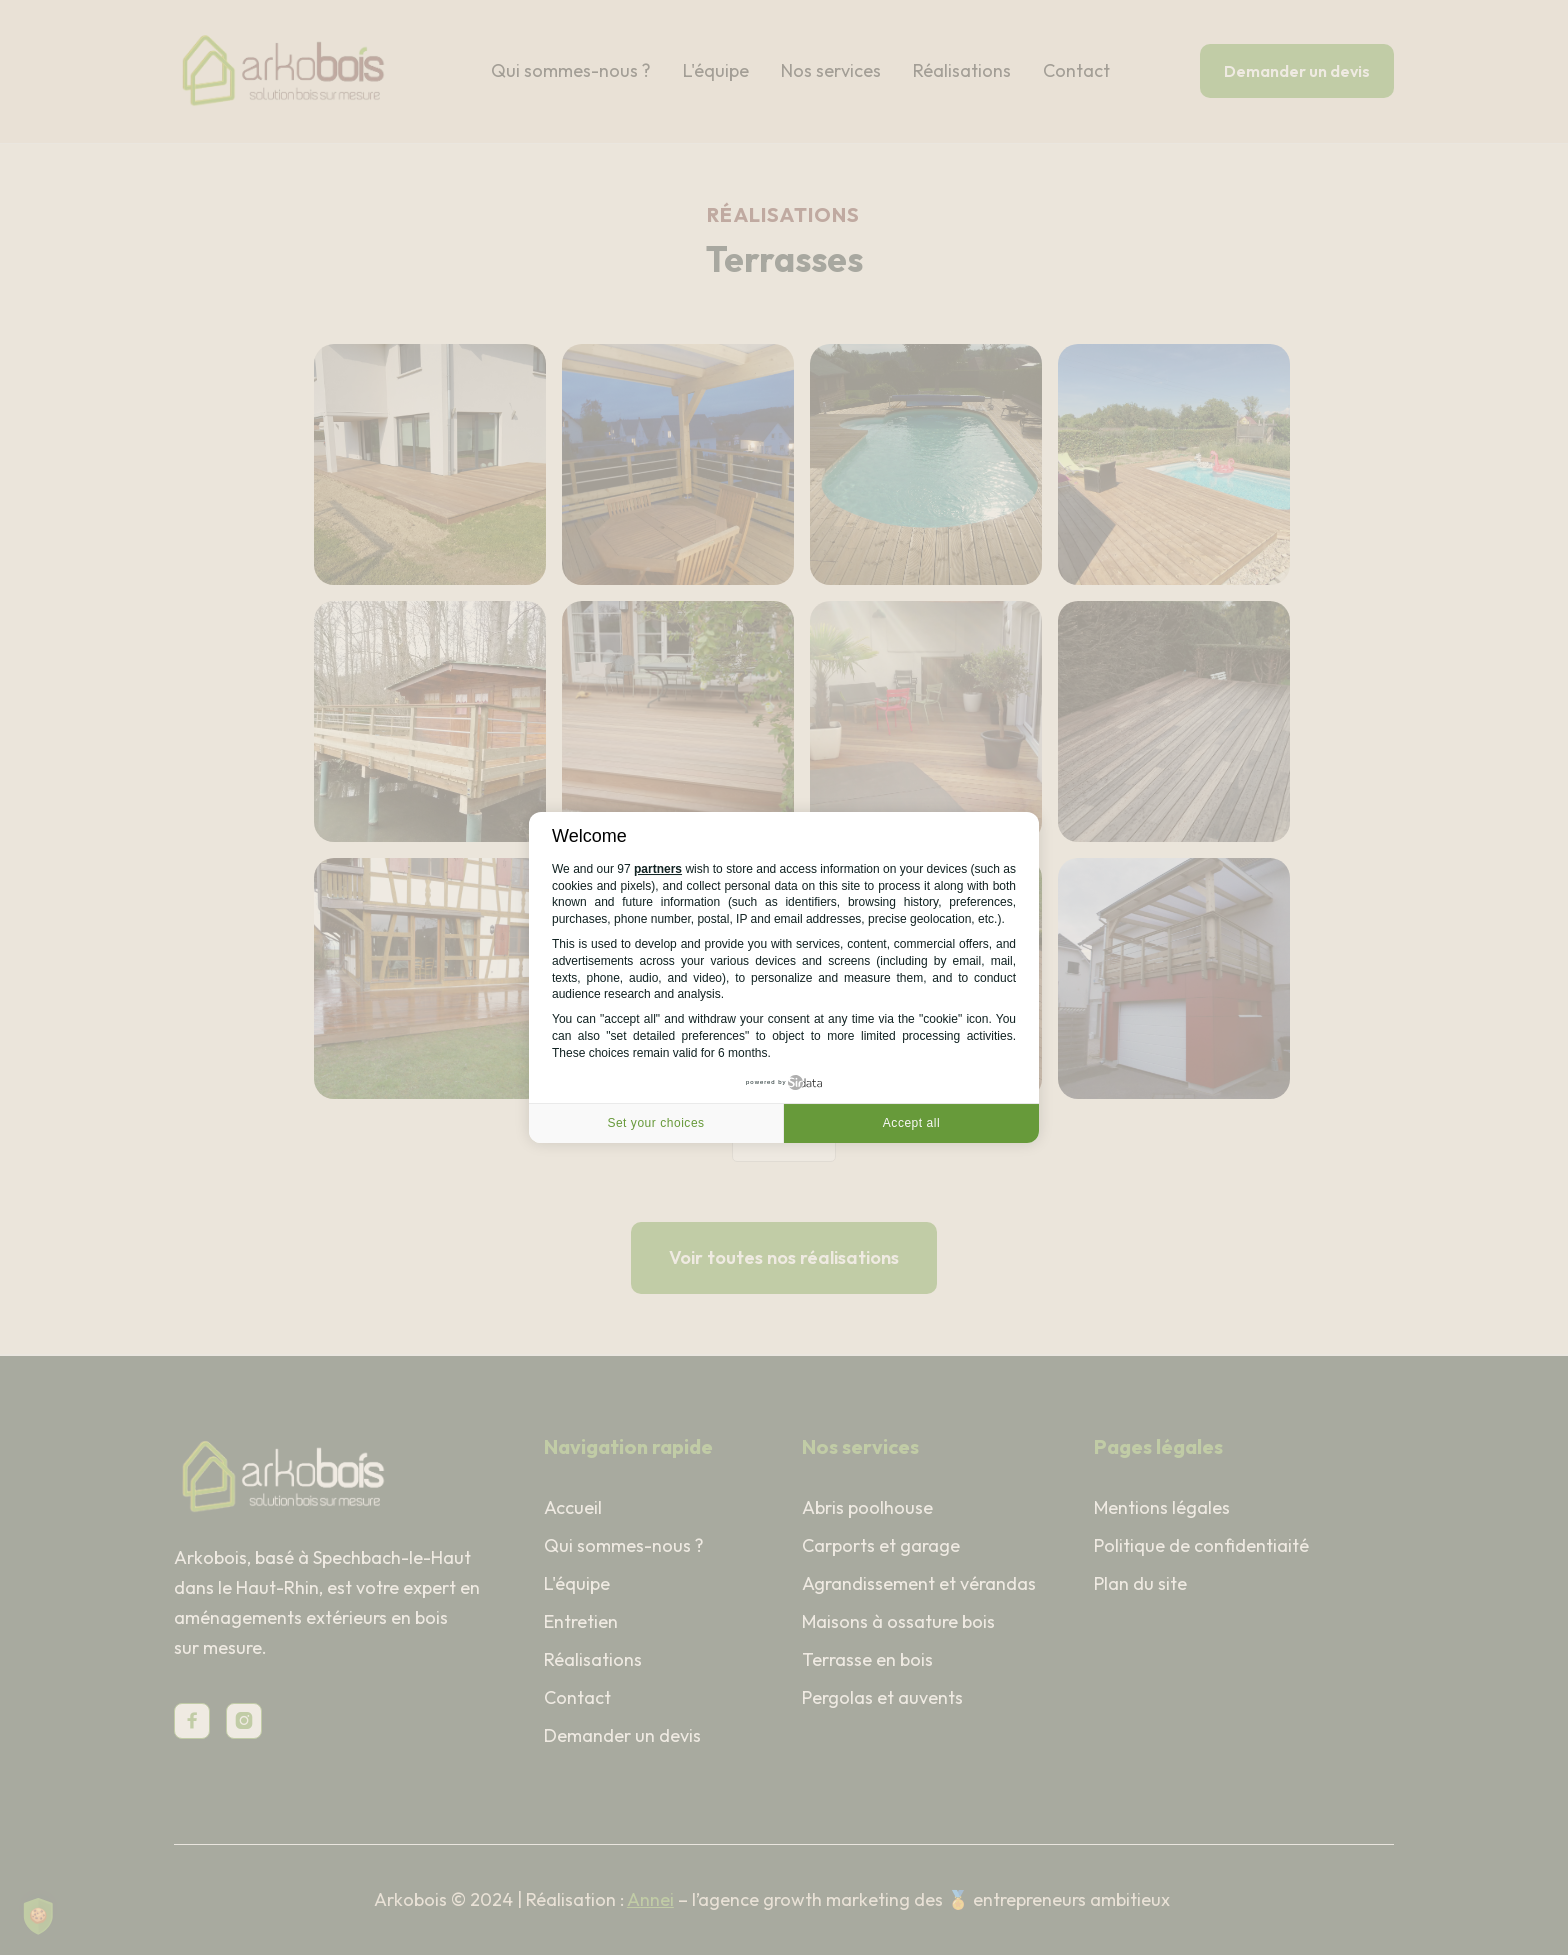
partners (658, 869)
